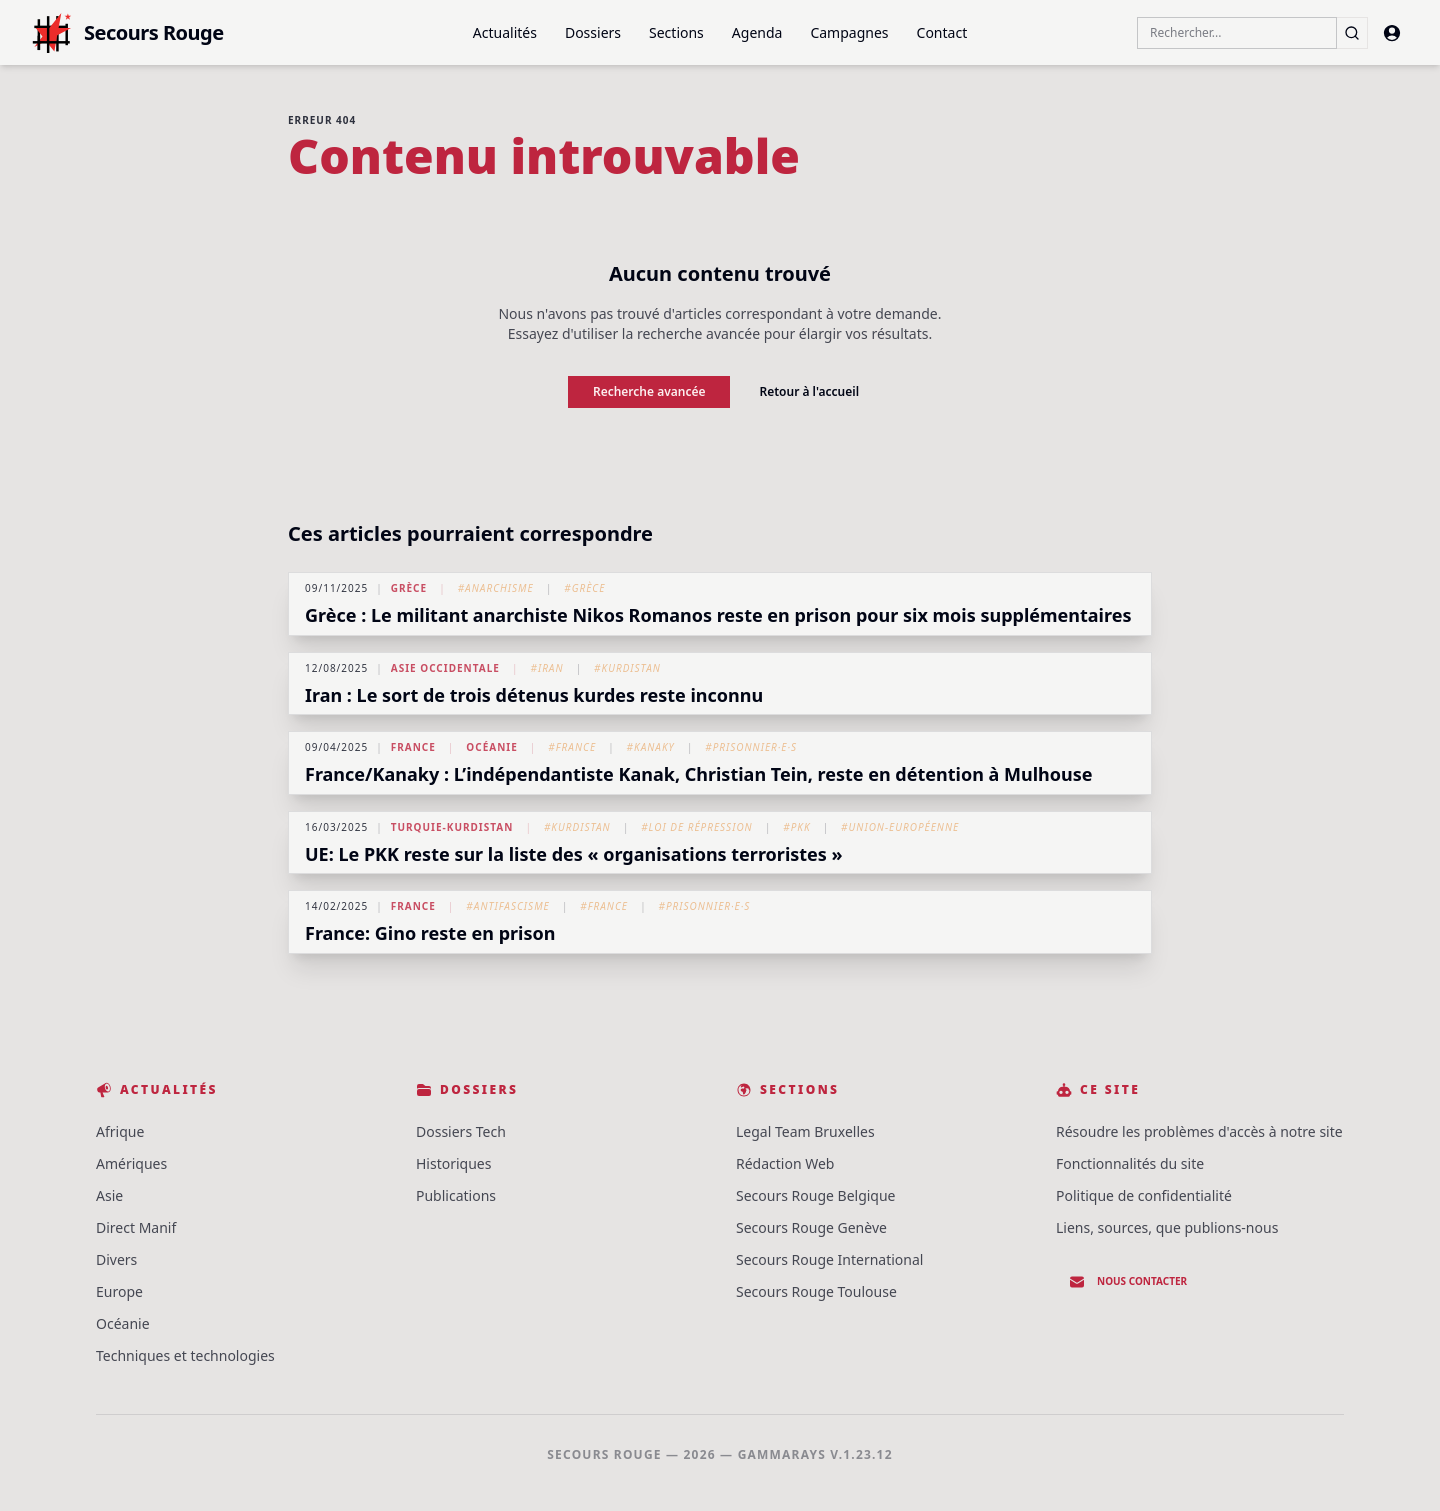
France (413, 747)
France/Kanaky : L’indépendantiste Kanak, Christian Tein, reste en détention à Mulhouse (699, 774)
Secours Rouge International (829, 1259)
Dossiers (593, 32)
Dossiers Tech (461, 1131)
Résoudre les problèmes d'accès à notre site (1199, 1131)
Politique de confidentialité (1144, 1195)
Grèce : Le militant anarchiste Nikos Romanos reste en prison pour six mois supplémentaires (718, 615)
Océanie (491, 747)
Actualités (505, 32)
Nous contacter (1128, 1282)
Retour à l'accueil (809, 391)
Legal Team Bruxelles (805, 1131)
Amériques (131, 1163)
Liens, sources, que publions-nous (1167, 1227)
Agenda (757, 32)
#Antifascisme (507, 906)
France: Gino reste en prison (430, 933)
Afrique (120, 1131)
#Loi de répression (697, 827)
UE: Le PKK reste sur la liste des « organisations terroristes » (574, 854)
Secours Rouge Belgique (816, 1195)
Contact (942, 32)
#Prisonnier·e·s (751, 747)
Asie (109, 1195)
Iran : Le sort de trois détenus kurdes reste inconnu (534, 695)
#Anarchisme (496, 588)
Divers (116, 1259)
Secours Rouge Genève (811, 1227)
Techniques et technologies (185, 1355)
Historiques (453, 1163)
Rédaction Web (785, 1163)
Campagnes (849, 32)
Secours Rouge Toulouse (816, 1291)
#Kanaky (651, 747)
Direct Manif (136, 1227)
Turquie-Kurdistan (452, 827)
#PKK (796, 827)
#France (572, 747)
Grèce (409, 588)
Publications (456, 1195)
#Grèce (584, 588)
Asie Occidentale (445, 668)
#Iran (546, 668)
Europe (119, 1291)
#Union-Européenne (900, 827)
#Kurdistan (627, 668)
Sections (676, 32)
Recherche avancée (649, 391)
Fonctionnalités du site (1130, 1163)
